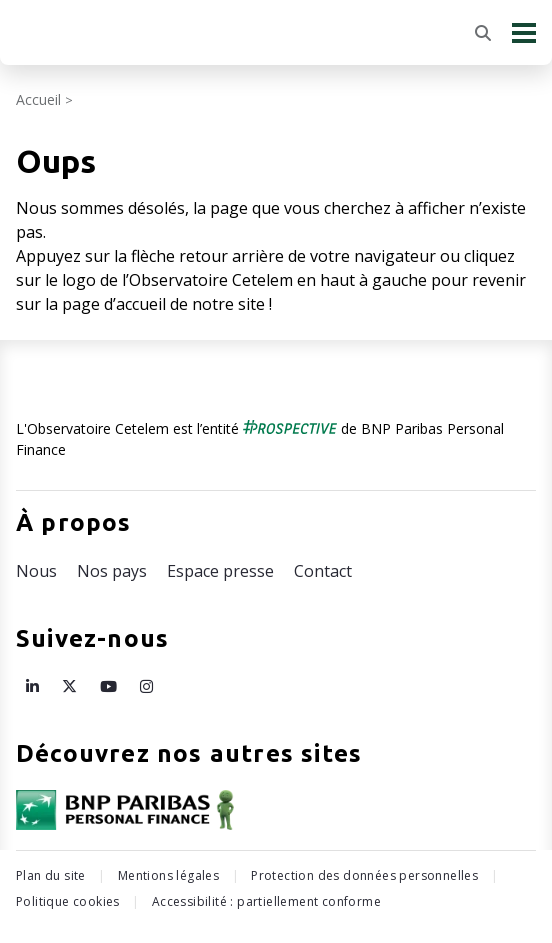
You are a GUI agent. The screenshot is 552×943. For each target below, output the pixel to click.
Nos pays (112, 571)
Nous (36, 571)
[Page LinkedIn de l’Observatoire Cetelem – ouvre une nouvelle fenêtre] (32, 686)
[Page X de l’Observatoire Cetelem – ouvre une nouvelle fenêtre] (69, 686)
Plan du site (51, 875)
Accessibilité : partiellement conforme (266, 901)
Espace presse (220, 571)
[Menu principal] (524, 32)
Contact (323, 571)
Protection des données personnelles (364, 875)
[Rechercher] (483, 33)
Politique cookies (68, 901)
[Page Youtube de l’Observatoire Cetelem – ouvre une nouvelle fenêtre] (108, 686)
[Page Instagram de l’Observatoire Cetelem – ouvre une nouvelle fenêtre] (146, 686)
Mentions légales (168, 875)
